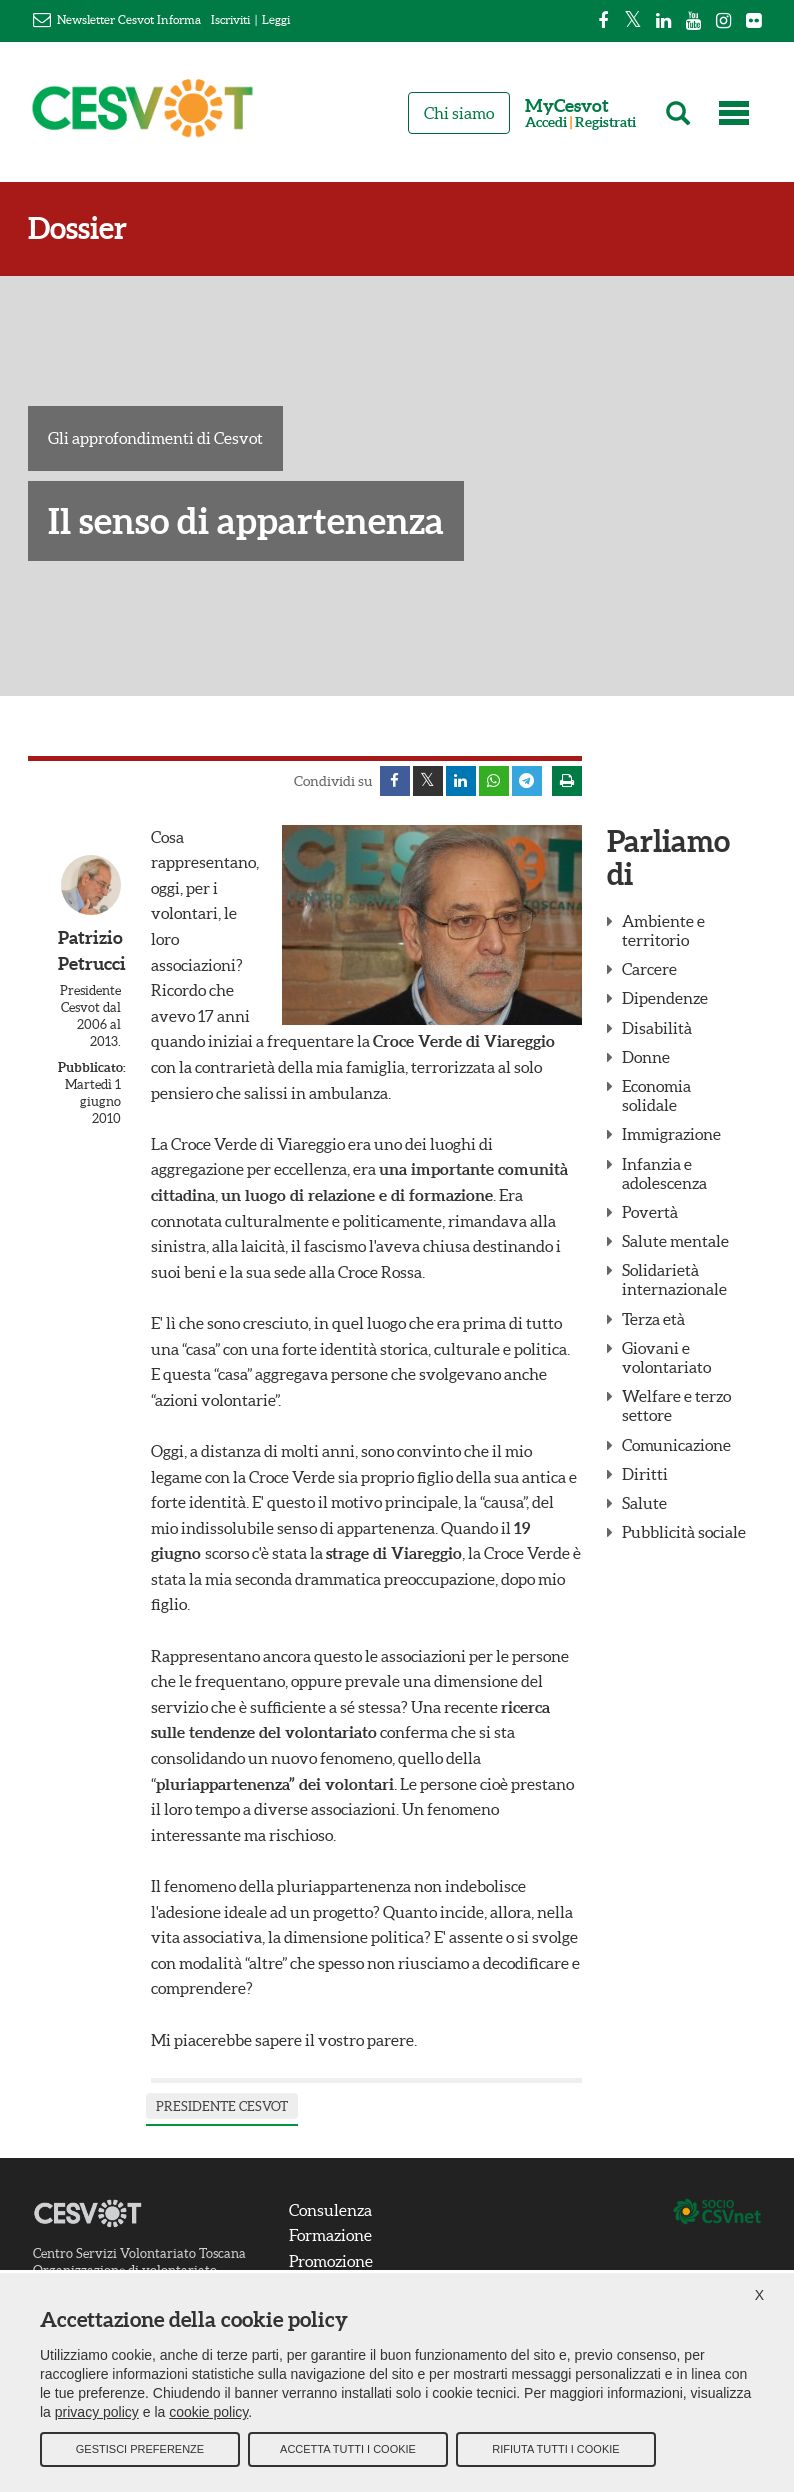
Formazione (330, 2235)
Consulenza (330, 2210)
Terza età (653, 1319)
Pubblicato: (89, 1067)
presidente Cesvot (222, 2106)
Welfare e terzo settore (676, 1405)
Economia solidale (656, 1095)
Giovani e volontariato (666, 1357)
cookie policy (208, 2412)
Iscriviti (230, 19)
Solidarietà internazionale (674, 1279)
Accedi (546, 122)
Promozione (331, 2261)
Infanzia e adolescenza (664, 1173)
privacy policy (97, 2412)
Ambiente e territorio (663, 930)
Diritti (645, 1474)
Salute (644, 1503)
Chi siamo (459, 113)
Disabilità (657, 1028)
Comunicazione (676, 1445)
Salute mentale (675, 1241)
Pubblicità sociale (684, 1532)
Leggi (276, 19)
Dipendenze (665, 998)
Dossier (77, 228)
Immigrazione (671, 1134)
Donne (646, 1057)
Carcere (649, 969)
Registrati (605, 122)
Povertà (650, 1212)
